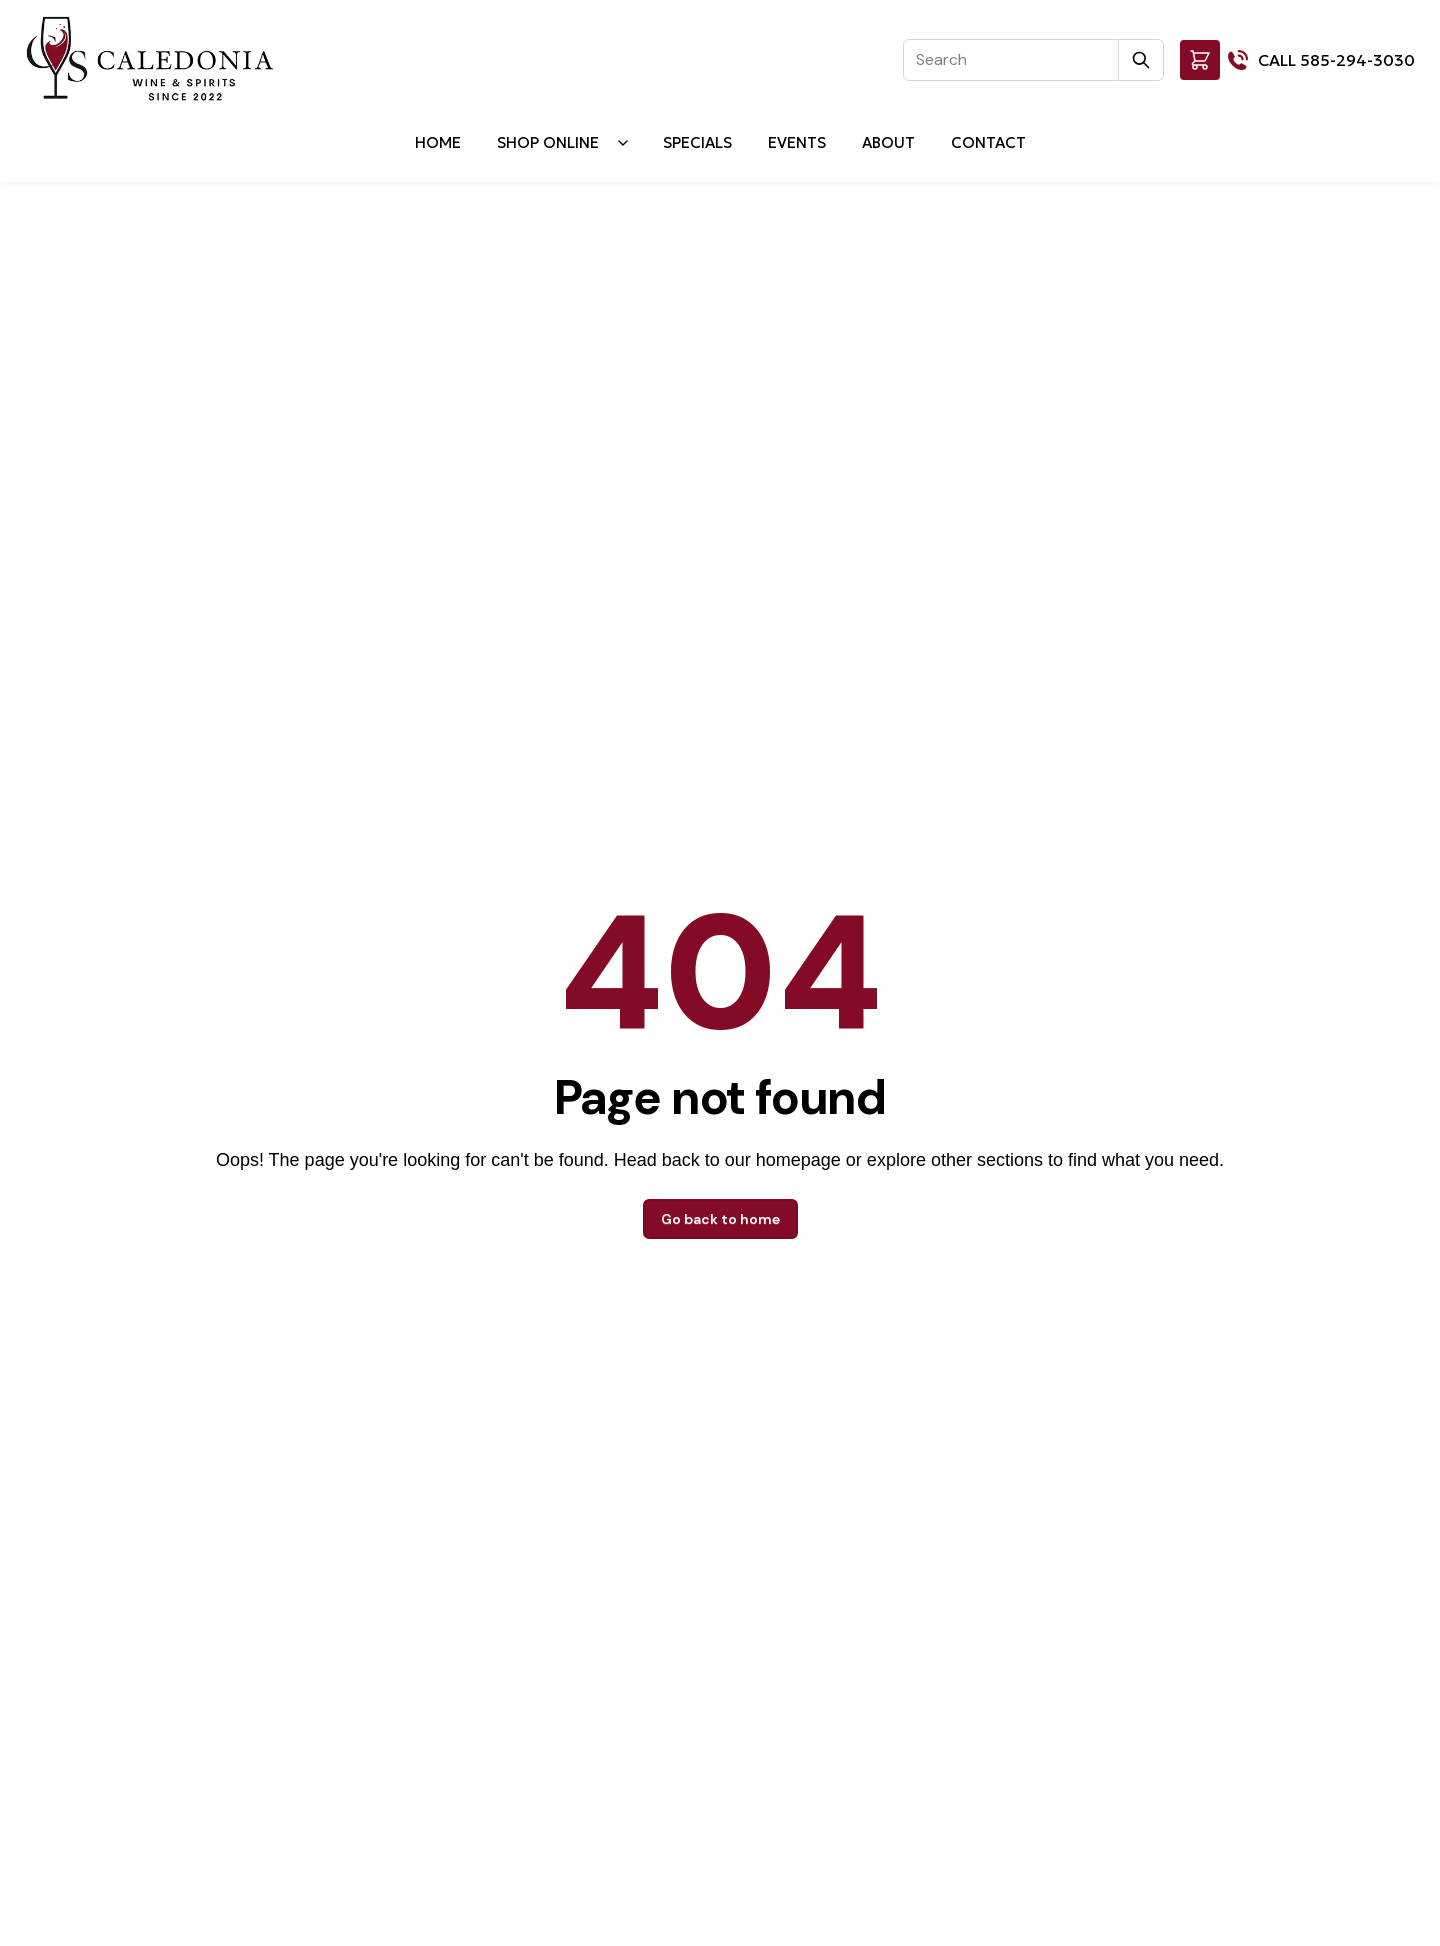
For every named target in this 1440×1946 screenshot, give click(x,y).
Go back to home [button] (720, 1219)
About (888, 142)
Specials (697, 142)
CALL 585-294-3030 (1336, 60)
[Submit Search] (1141, 60)
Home (438, 142)
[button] (1200, 60)
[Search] (1011, 60)
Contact (988, 142)
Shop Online (548, 142)
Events (797, 142)
